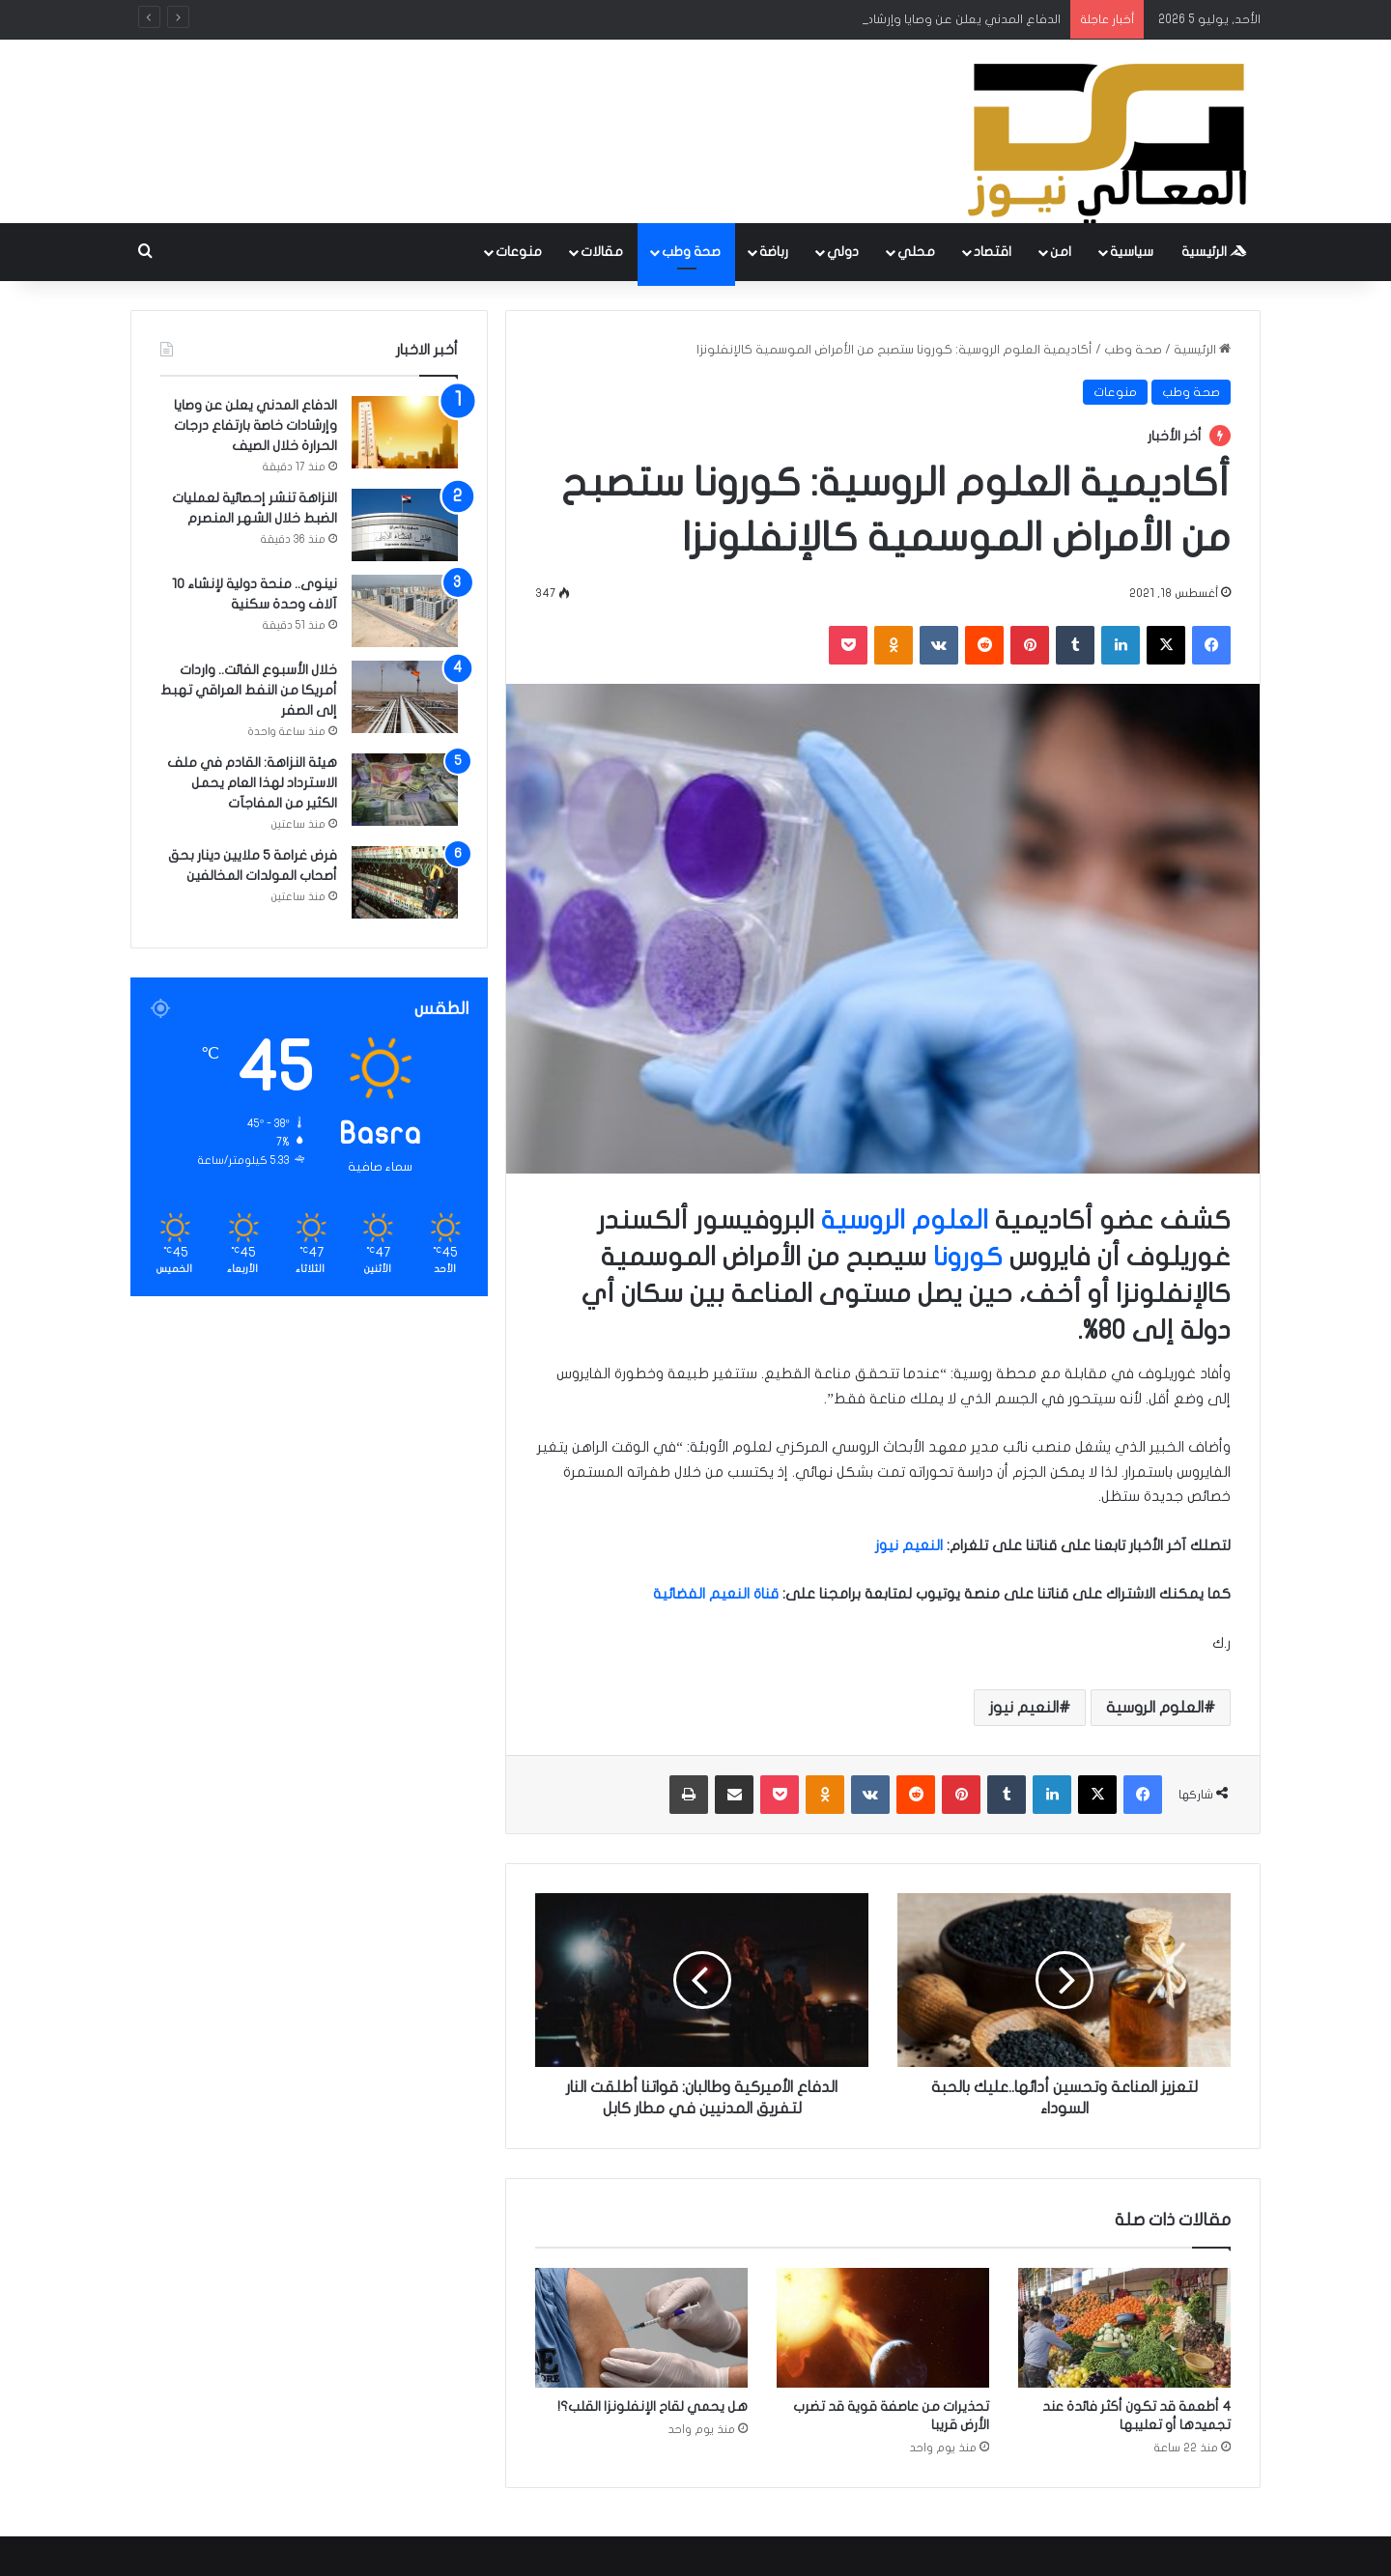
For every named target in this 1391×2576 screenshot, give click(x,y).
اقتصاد (992, 251)
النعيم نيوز (1024, 1707)
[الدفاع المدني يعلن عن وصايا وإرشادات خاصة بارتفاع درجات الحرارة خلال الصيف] (405, 432)
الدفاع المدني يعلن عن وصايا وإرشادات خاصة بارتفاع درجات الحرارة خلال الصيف (255, 425)
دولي (843, 251)
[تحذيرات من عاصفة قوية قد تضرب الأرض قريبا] (883, 2328)
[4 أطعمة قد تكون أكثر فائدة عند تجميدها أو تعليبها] (1124, 2328)
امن (1060, 251)
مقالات (602, 251)
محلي (916, 251)
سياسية (1131, 251)
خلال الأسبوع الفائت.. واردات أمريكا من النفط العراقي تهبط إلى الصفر (248, 690)
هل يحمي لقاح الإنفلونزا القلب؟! (652, 2406)
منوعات (519, 251)
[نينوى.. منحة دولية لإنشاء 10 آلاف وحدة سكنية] (405, 611)
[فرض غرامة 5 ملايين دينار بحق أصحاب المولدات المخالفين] (405, 882)
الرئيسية (1214, 251)
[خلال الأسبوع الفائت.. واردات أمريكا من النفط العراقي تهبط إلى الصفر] (405, 697)
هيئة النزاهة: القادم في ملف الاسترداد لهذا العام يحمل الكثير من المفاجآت (252, 782)
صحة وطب (691, 251)
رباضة (773, 251)
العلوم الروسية (904, 1220)
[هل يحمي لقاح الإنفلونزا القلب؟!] (641, 2328)
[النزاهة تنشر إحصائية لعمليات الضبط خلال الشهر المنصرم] (405, 525)
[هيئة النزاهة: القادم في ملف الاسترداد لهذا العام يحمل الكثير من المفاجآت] (405, 789)
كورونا (968, 1257)
